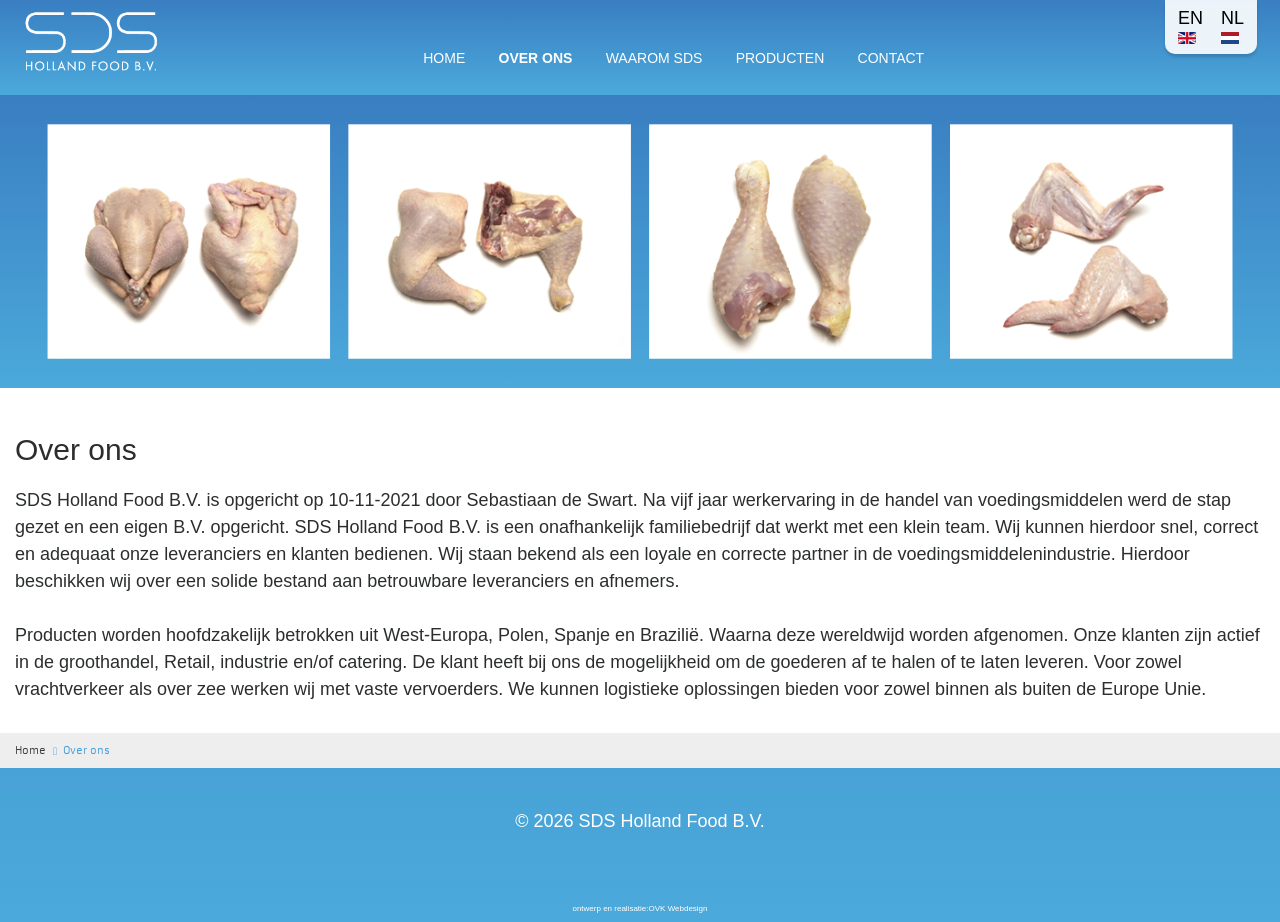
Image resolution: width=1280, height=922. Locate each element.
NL (1232, 26)
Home (444, 58)
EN (1190, 26)
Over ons (536, 58)
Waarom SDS (654, 58)
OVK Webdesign (678, 908)
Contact (891, 58)
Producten (780, 58)
